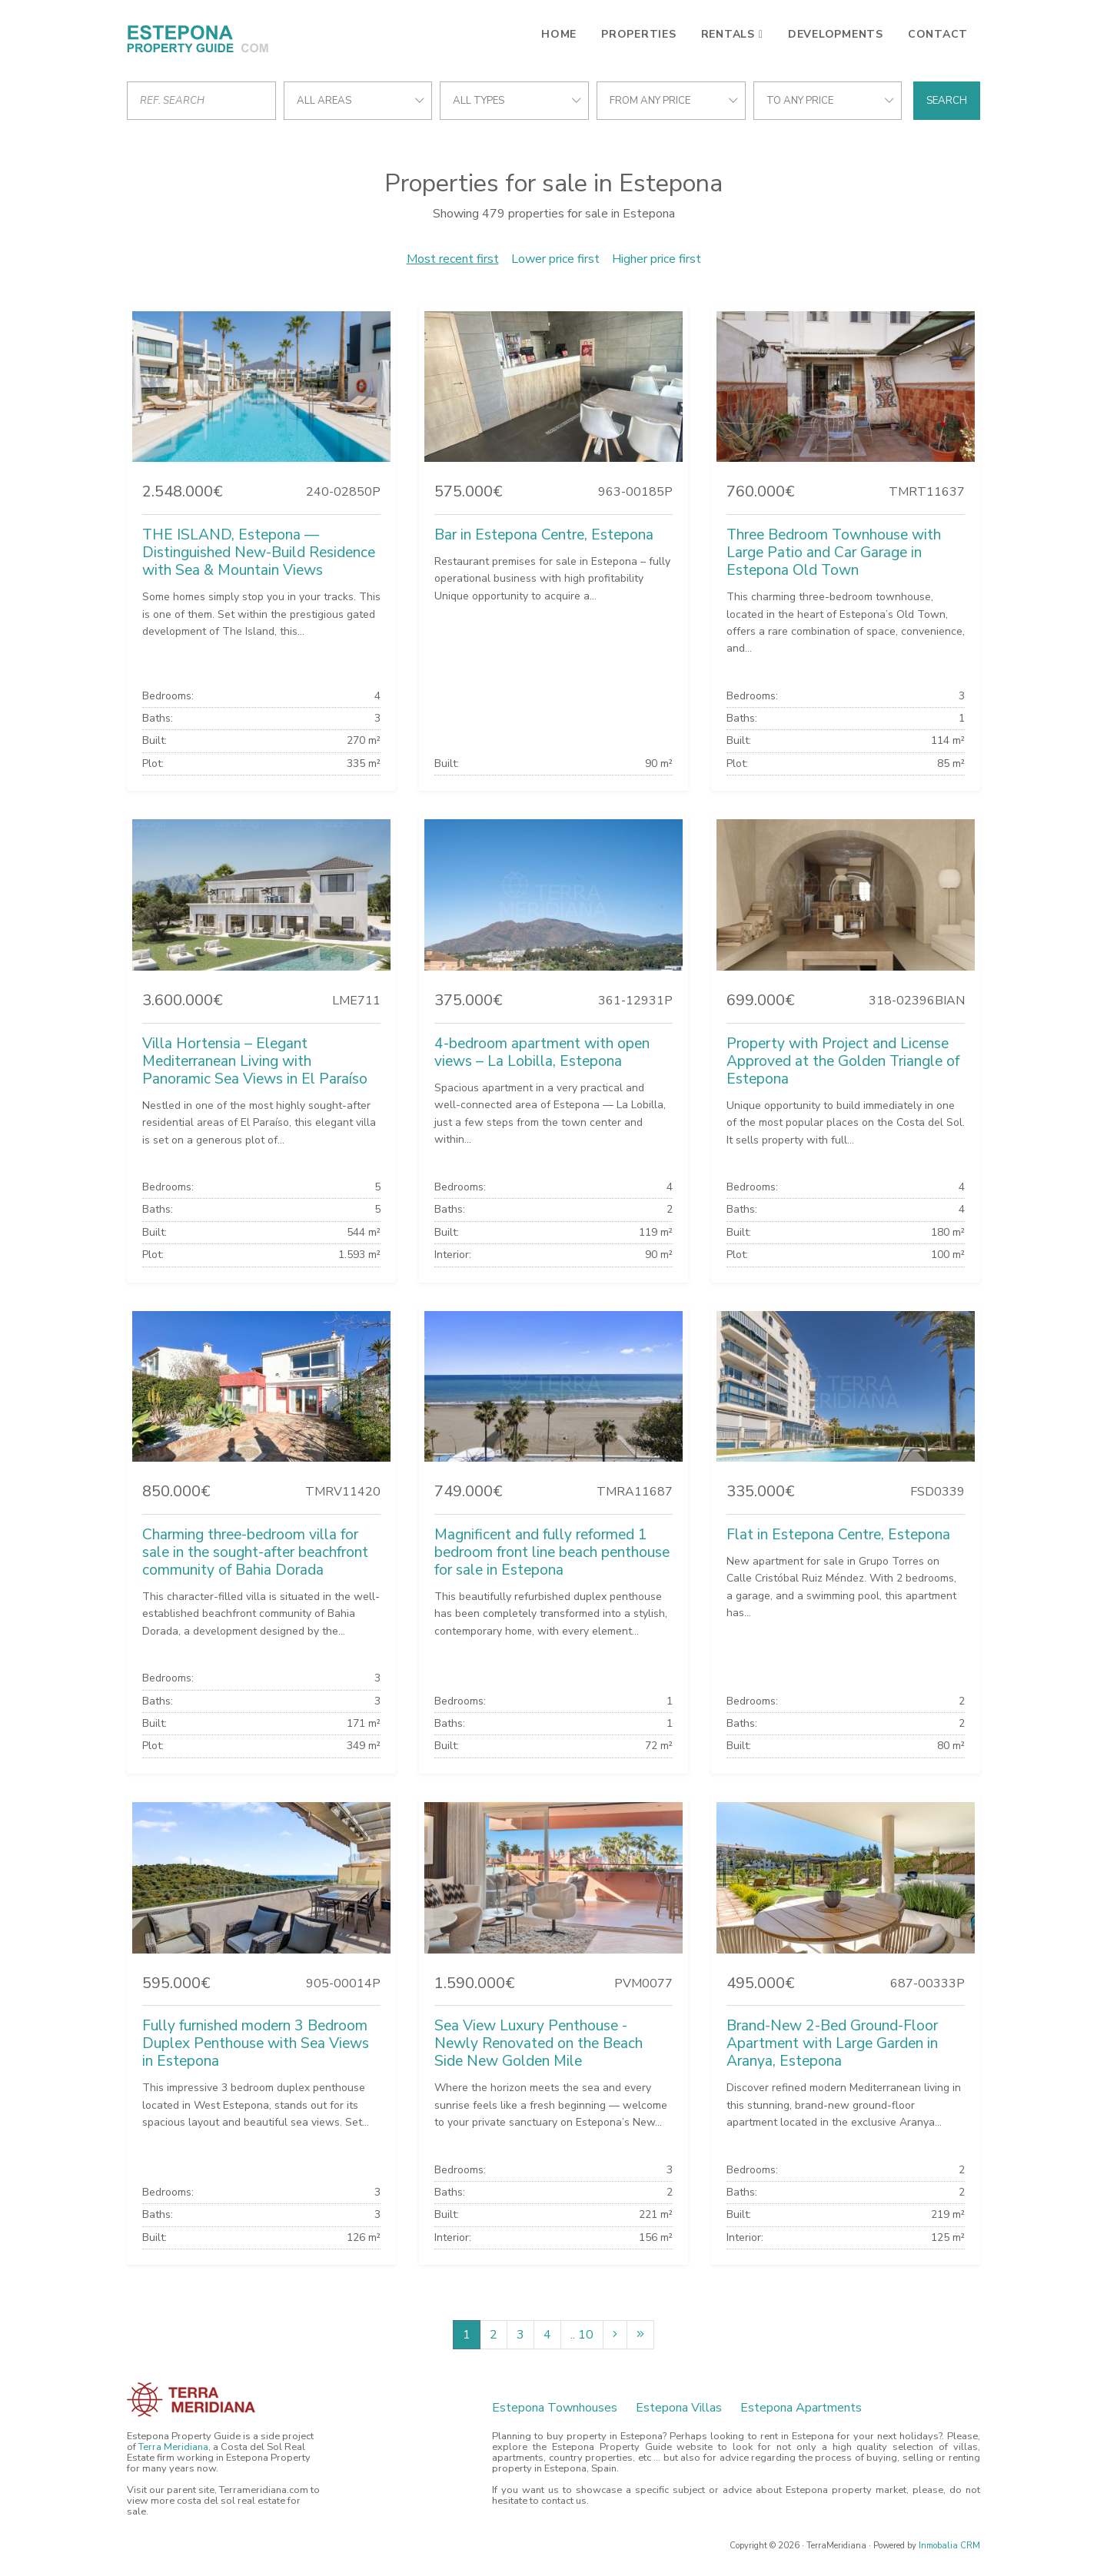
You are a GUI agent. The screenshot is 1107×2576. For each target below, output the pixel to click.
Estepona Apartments (801, 2407)
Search (946, 101)
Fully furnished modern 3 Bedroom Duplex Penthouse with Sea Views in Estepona (255, 2043)
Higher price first (656, 259)
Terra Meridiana (173, 2447)
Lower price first (555, 259)
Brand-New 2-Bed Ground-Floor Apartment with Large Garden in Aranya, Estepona (832, 2043)
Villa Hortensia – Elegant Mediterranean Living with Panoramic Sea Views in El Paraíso (254, 1061)
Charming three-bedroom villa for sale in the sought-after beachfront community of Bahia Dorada (255, 1552)
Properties (638, 34)
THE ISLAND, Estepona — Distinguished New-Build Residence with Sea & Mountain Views (258, 552)
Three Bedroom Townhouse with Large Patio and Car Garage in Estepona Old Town (833, 552)
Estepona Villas (679, 2407)
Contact (938, 34)
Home (559, 34)
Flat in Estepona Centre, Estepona (838, 1535)
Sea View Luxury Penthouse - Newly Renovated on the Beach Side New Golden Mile (538, 2043)
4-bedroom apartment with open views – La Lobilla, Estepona (542, 1052)
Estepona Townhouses (554, 2407)
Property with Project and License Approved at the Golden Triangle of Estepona (842, 1061)
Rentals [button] (728, 34)
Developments (835, 34)
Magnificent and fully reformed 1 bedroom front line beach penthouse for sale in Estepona (552, 1552)
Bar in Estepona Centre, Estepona (543, 535)
